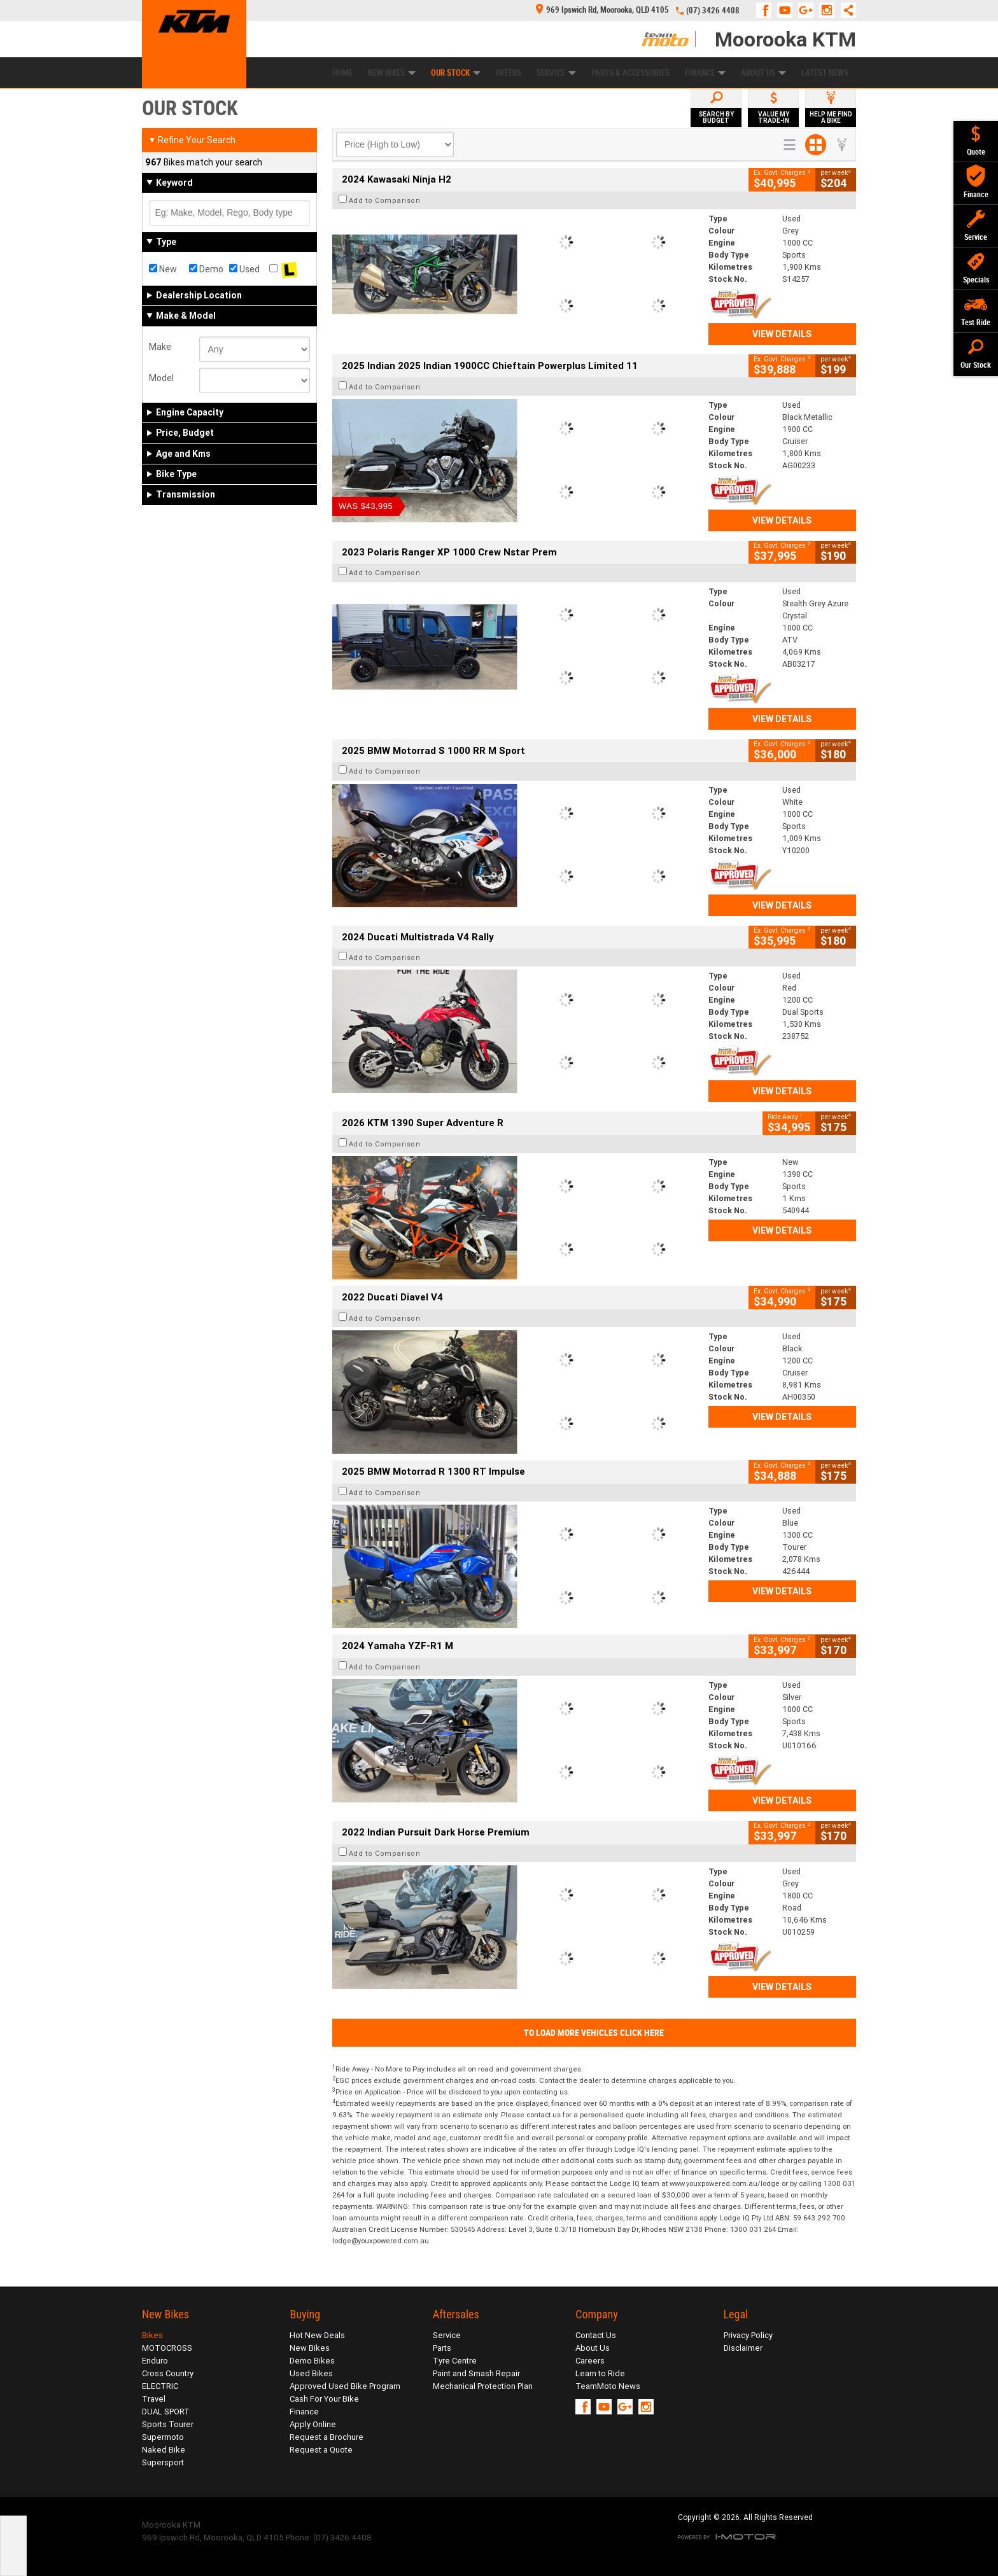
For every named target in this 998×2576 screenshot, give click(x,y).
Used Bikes (311, 2373)
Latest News (824, 73)
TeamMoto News (607, 2386)
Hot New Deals (317, 2335)
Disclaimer (743, 2348)
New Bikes (392, 73)
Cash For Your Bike (324, 2398)
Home (342, 73)
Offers (508, 73)
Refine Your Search (191, 140)
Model (161, 378)
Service (556, 73)
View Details (782, 334)
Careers (590, 2360)
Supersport (163, 2462)
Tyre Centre (455, 2360)
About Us (763, 73)
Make (160, 346)
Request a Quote (321, 2449)
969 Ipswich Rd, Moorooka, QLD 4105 (602, 10)
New (163, 269)
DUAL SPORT (166, 2411)
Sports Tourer (167, 2424)
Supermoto (163, 2437)
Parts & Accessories (630, 73)
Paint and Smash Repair (476, 2373)
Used (244, 269)
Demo (206, 269)
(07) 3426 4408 (713, 10)
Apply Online (313, 2424)
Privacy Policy (748, 2335)
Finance (705, 73)
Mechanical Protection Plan (483, 2386)
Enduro (155, 2360)
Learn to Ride (600, 2373)
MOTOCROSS (167, 2348)
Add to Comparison (385, 200)
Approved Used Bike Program (345, 2386)
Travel (153, 2398)
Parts (442, 2348)
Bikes (152, 2335)
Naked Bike (163, 2449)
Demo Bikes (312, 2360)
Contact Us (595, 2335)
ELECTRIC (160, 2386)
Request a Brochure (326, 2437)
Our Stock (456, 73)
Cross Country (167, 2373)
